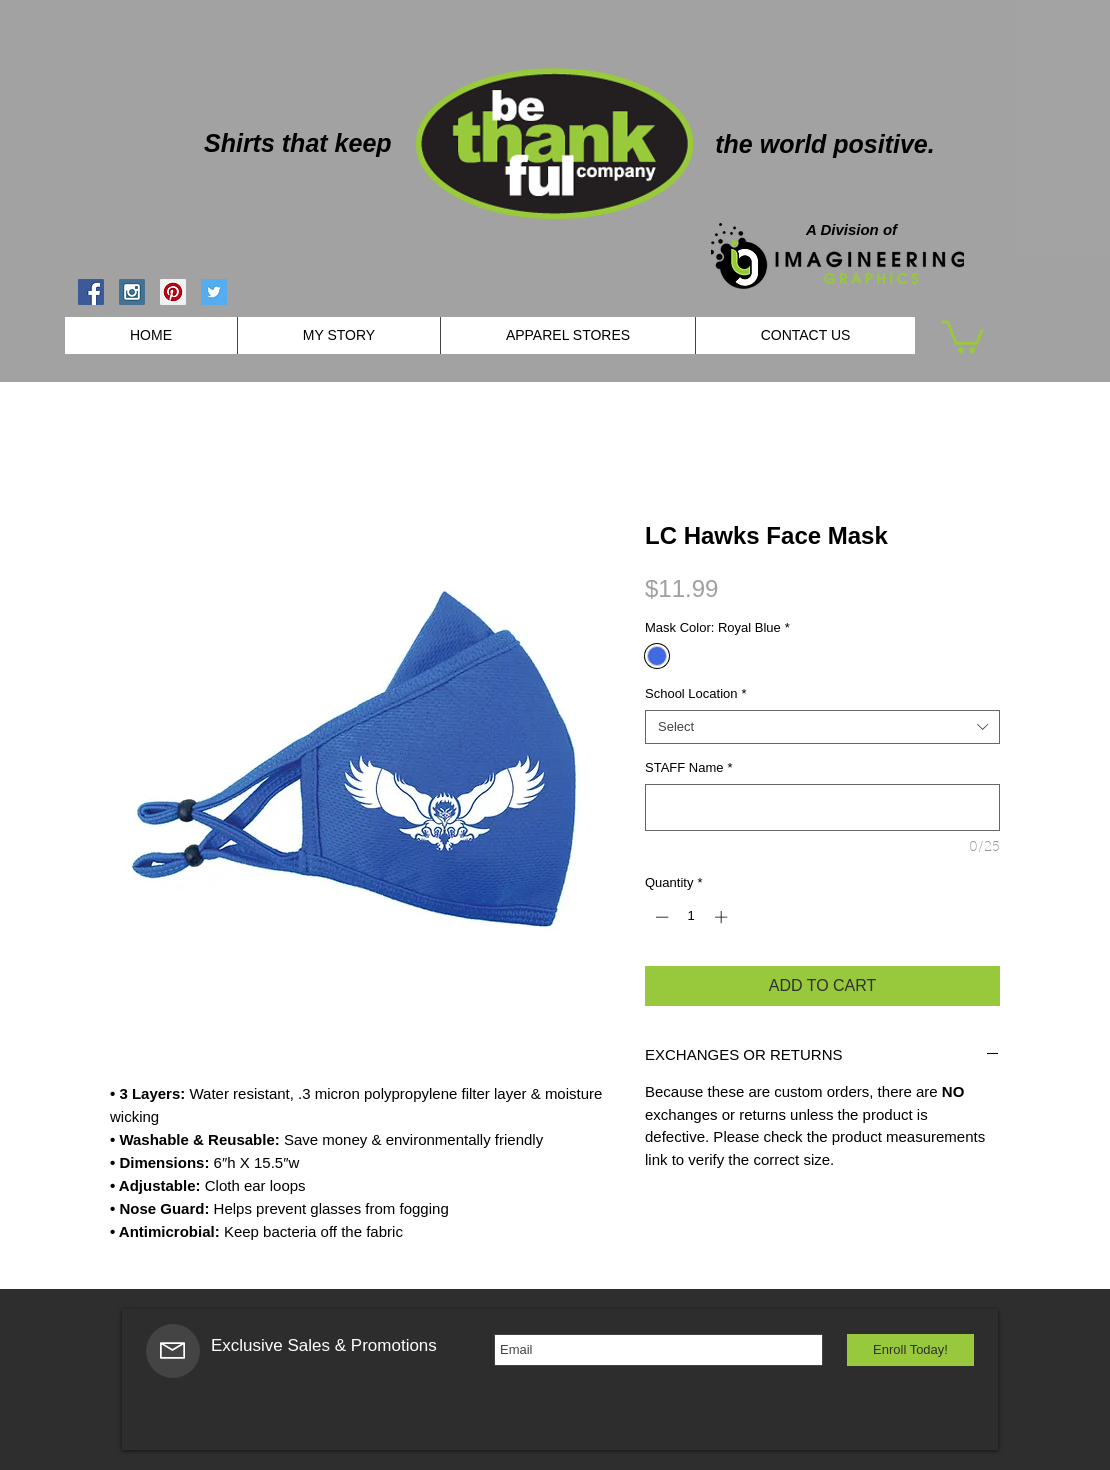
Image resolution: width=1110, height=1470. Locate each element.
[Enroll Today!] (910, 1350)
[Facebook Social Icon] (91, 292)
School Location (696, 693)
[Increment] (723, 917)
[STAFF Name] (822, 807)
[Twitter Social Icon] (214, 292)
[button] (962, 335)
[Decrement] (660, 917)
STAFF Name (689, 767)
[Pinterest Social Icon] (173, 292)
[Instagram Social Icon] (132, 292)
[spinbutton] (691, 917)
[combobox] (822, 727)
